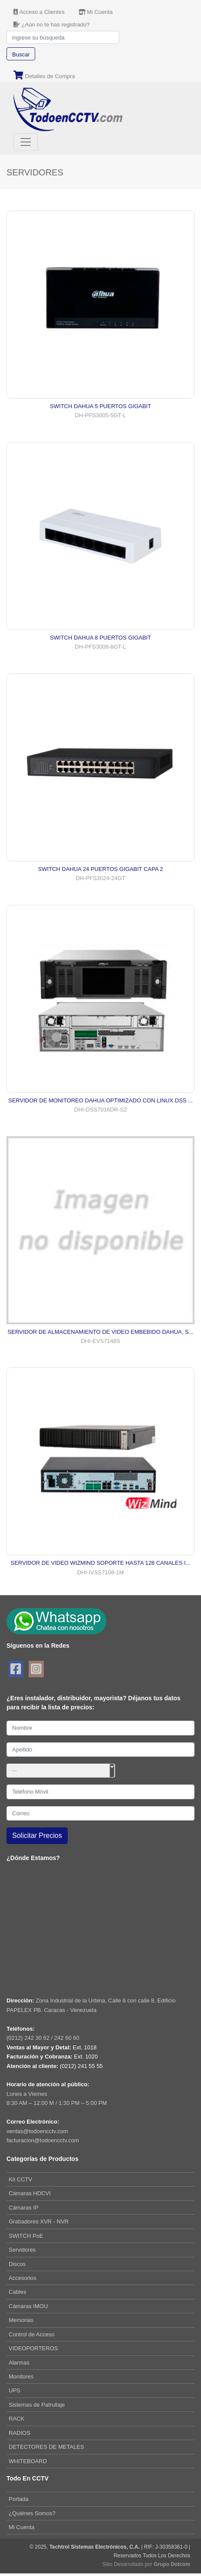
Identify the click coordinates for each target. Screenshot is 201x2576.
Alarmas (19, 2362)
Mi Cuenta (21, 2527)
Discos (17, 2264)
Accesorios (22, 2278)
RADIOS (19, 2433)
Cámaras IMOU (28, 2306)
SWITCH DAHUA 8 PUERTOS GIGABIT (100, 637)
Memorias (21, 2320)
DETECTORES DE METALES (46, 2447)
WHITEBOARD (28, 2461)
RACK (16, 2418)
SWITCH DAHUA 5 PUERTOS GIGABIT (100, 406)
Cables (17, 2292)
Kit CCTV (20, 2179)
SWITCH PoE (26, 2236)
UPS (14, 2390)
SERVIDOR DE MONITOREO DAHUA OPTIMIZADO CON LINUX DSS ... (100, 1100)
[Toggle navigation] (25, 142)
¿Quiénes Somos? (32, 2513)
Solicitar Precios (37, 1835)
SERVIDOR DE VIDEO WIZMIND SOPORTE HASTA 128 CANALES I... (101, 1563)
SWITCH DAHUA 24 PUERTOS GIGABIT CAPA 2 (100, 869)
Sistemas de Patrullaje (37, 2404)
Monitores (21, 2376)
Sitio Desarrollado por (146, 2564)
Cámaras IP (24, 2207)
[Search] (63, 37)
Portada (19, 2499)
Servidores (22, 2249)
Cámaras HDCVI (30, 2193)
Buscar (21, 54)
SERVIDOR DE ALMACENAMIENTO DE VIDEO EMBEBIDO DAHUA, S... (101, 1332)
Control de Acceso (32, 2334)
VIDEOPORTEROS (33, 2348)
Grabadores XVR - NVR (39, 2221)
